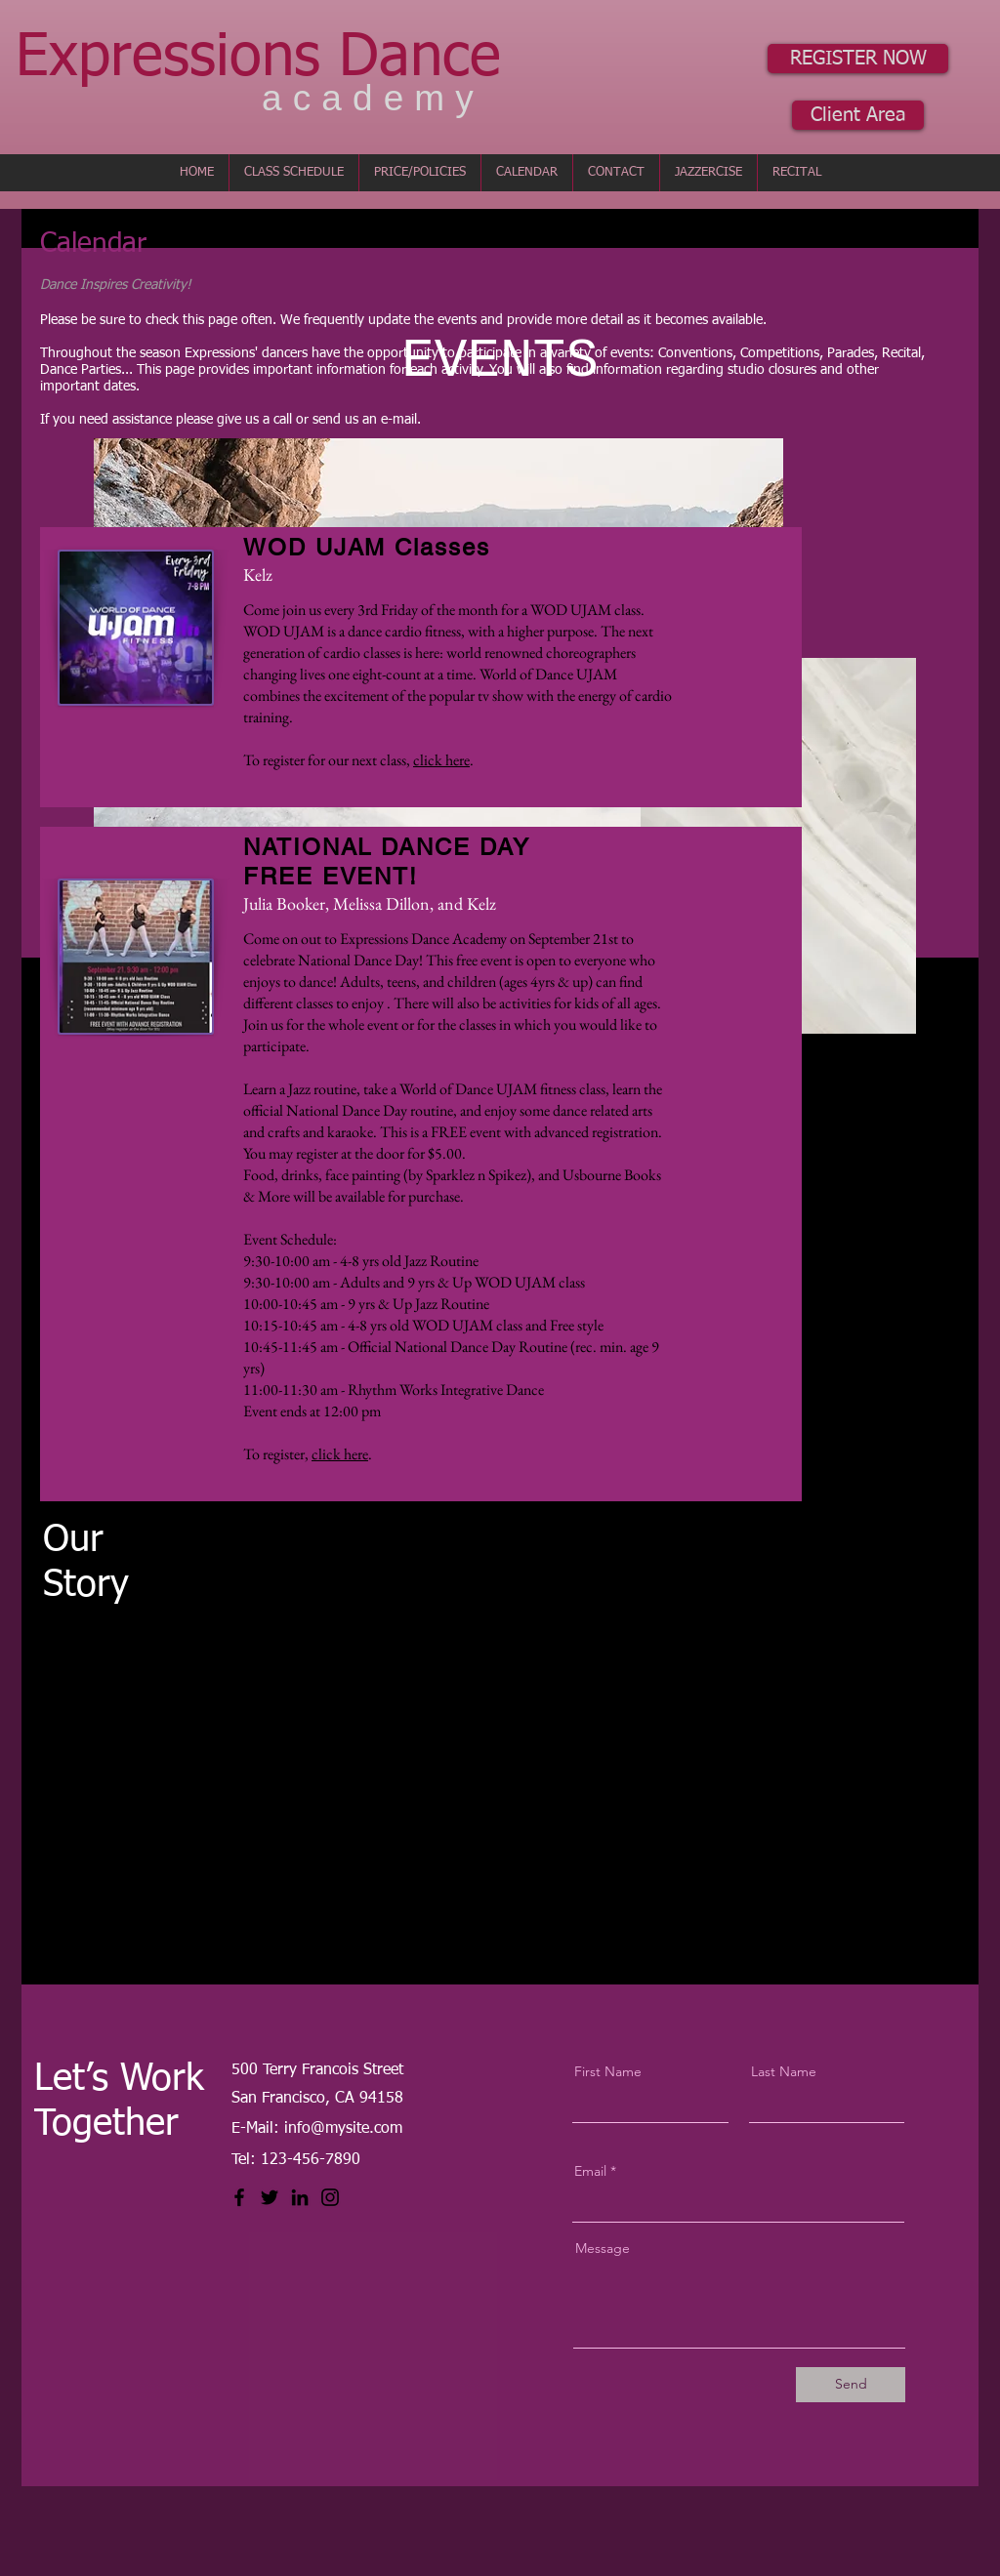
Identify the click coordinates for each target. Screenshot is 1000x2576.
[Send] (850, 2384)
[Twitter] (269, 2197)
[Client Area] (858, 115)
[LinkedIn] (300, 2197)
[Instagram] (330, 2197)
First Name (608, 2071)
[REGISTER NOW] (858, 58)
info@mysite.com (343, 2129)
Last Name (783, 2071)
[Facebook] (239, 2197)
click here (441, 760)
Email (590, 2171)
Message (602, 2248)
